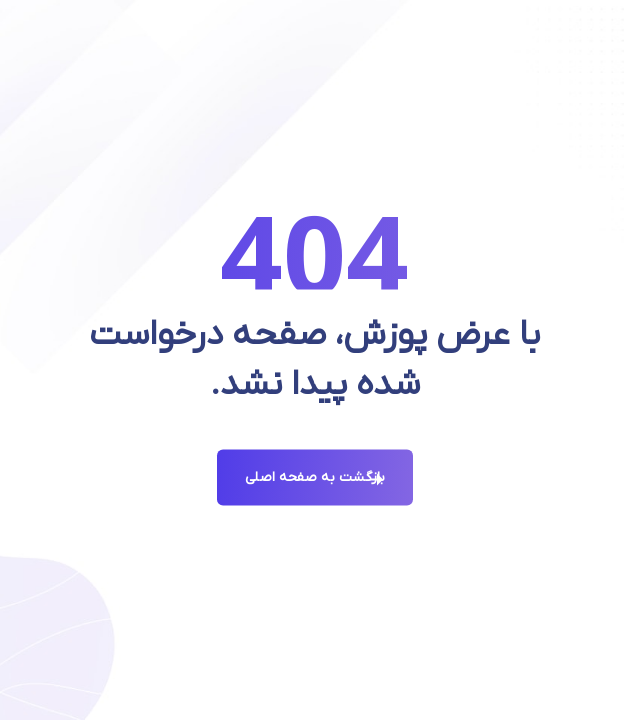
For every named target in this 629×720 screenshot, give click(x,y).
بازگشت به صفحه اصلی (315, 477)
